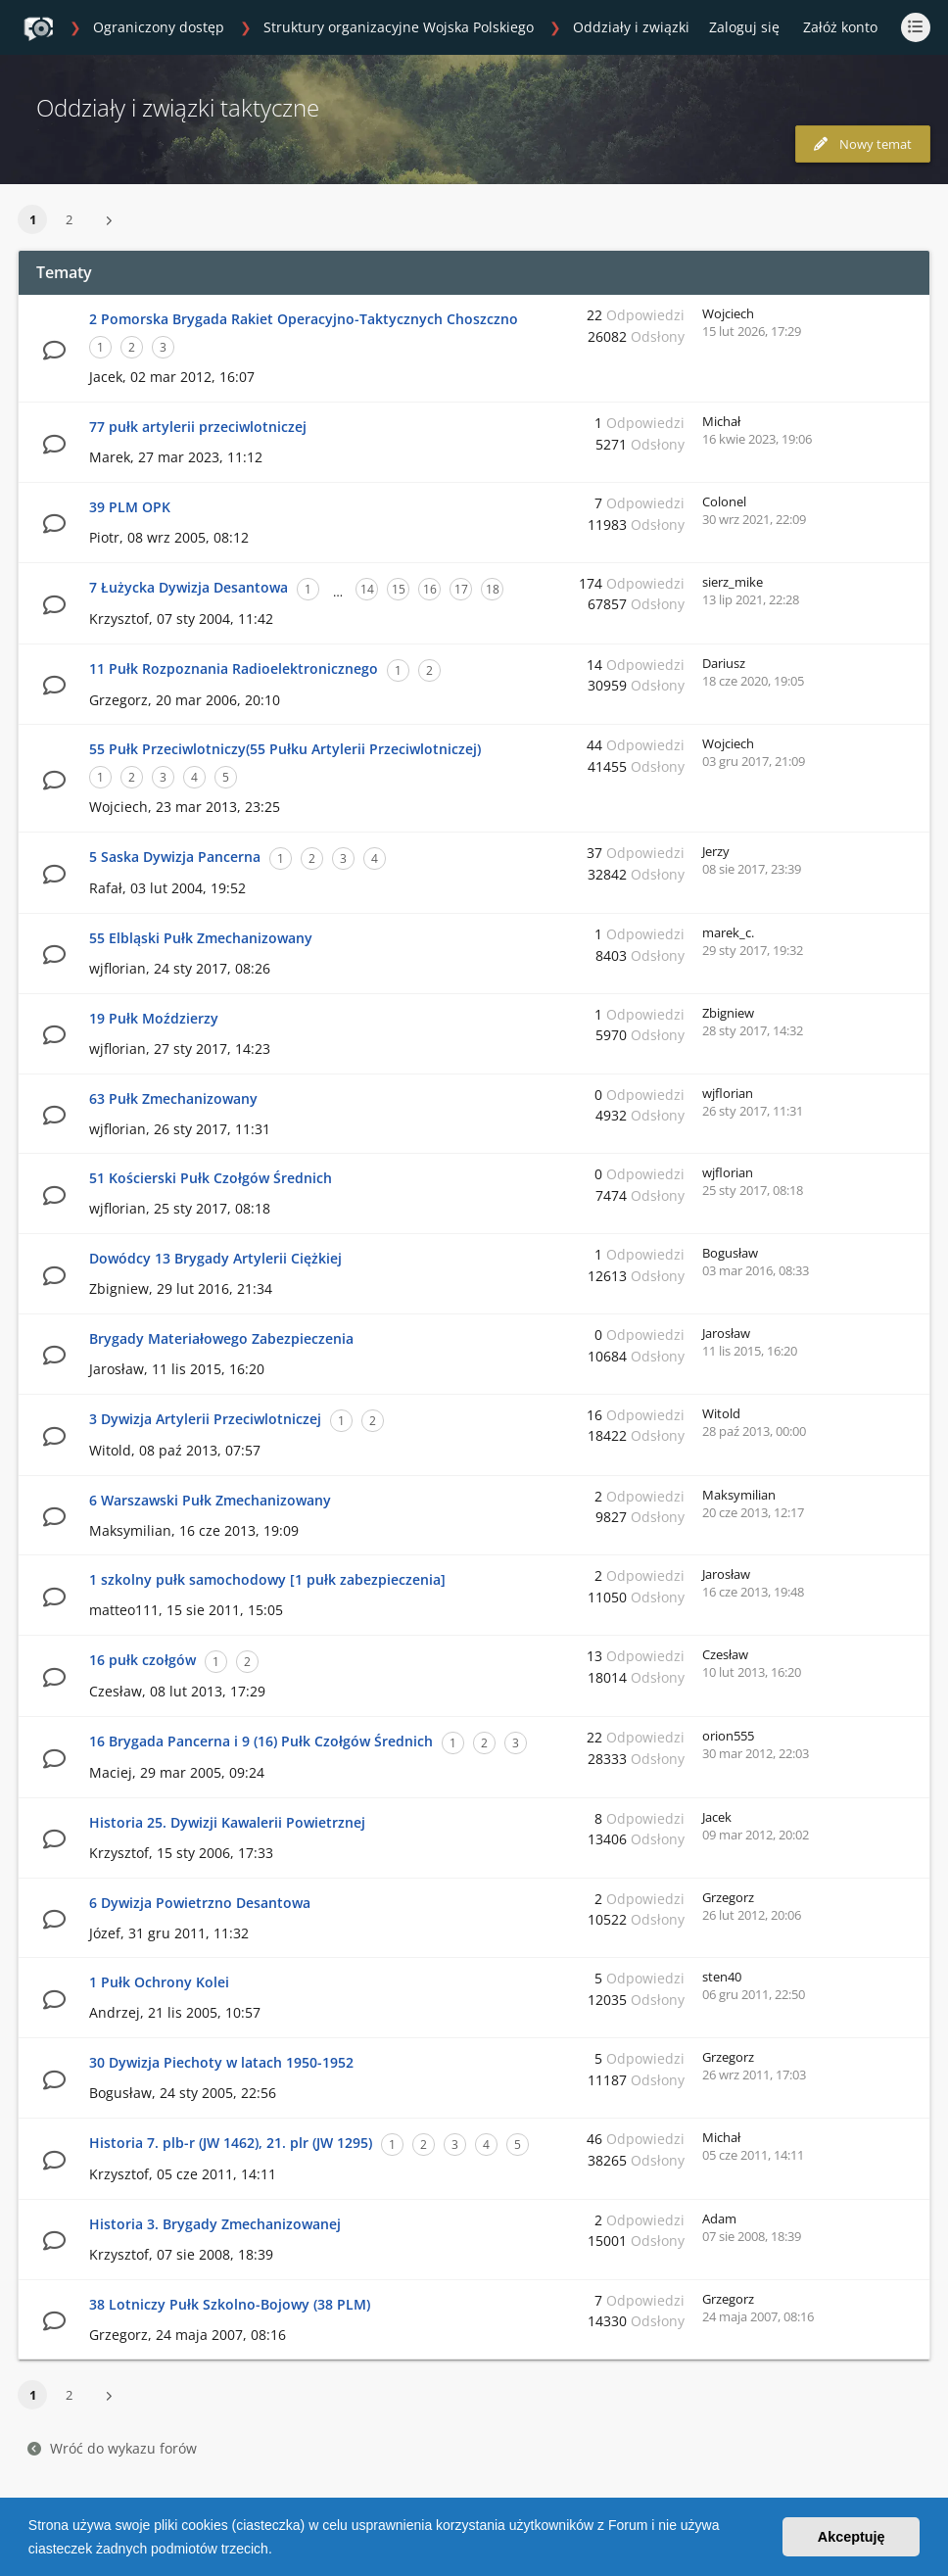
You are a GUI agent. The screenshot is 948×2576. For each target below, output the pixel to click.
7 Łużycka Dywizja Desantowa (188, 587)
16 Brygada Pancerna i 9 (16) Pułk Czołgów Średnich (261, 1741)
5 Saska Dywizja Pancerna (175, 856)
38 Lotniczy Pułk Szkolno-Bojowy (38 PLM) (229, 2304)
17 (461, 589)
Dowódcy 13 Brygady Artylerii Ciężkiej (215, 1258)
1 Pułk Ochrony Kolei (159, 1982)
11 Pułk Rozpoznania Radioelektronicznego (233, 668)
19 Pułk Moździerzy (153, 1018)
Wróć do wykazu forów (112, 2448)
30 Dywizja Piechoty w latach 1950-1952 (221, 2062)
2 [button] (69, 219)
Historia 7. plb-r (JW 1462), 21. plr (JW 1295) (230, 2142)
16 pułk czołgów (142, 1659)
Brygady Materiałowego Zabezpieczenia (221, 1338)
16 (430, 589)
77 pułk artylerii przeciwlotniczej (198, 426)
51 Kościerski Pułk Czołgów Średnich (210, 1178)
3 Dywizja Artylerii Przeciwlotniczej (205, 1418)
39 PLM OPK (129, 507)
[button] (279, 2550)
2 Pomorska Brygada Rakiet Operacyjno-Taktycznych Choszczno (303, 319)
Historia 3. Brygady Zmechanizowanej (215, 2224)
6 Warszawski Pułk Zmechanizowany (210, 1500)
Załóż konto (840, 27)
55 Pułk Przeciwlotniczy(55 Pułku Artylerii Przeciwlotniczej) (285, 748)
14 (367, 589)
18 (492, 589)
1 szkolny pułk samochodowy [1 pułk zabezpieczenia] (267, 1579)
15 (398, 589)
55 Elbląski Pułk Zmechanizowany (200, 938)
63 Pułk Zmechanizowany (173, 1098)
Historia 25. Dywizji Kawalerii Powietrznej (227, 1822)
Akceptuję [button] (851, 2537)
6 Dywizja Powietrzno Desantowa (199, 1902)
